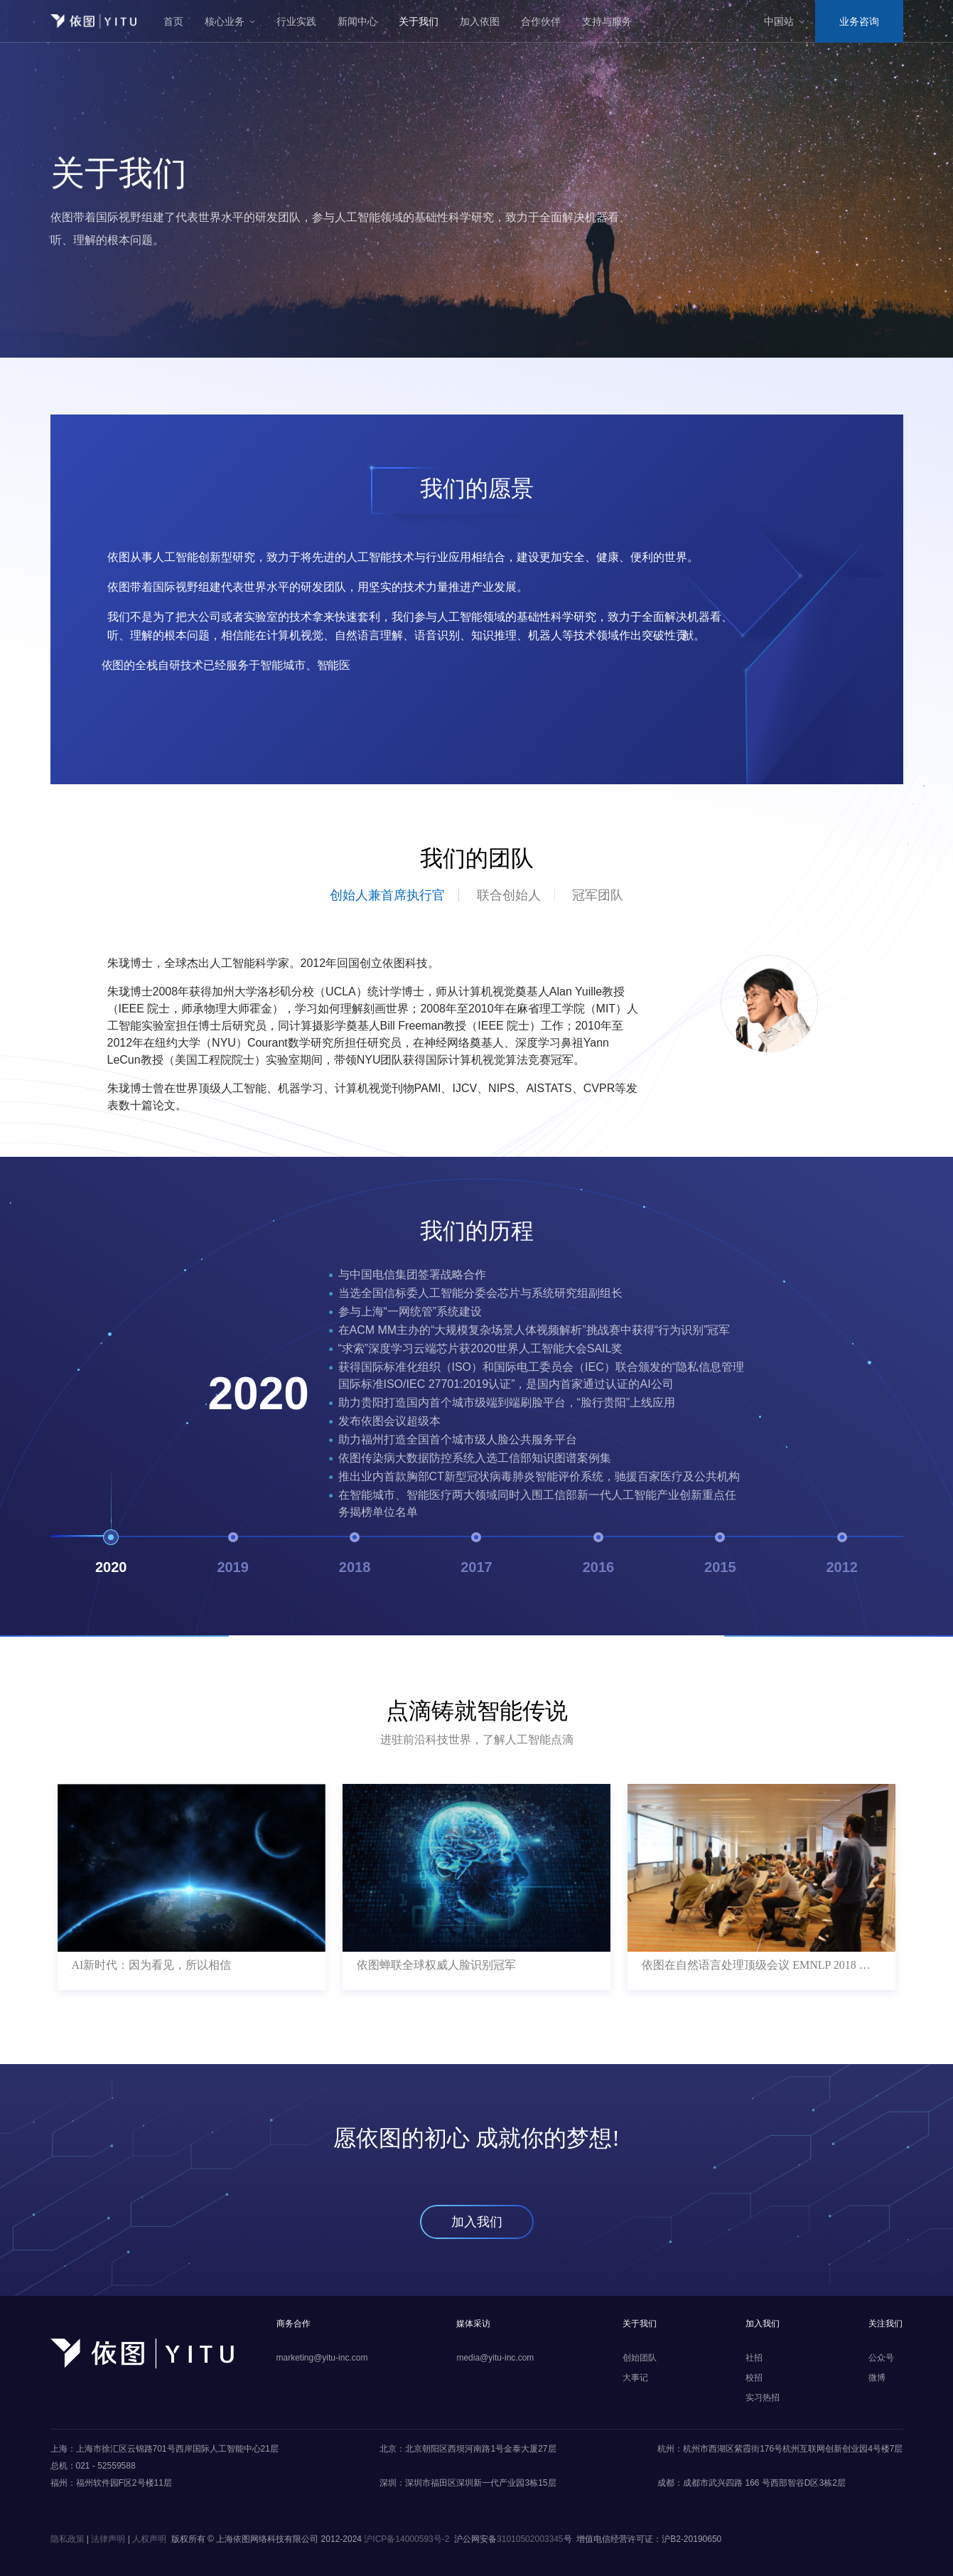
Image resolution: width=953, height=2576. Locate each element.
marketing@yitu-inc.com (322, 2358)
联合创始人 (509, 895)
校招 (754, 2378)
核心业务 (224, 21)
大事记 (635, 2378)
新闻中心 (357, 21)
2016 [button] (599, 1556)
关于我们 (418, 21)
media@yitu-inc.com (495, 2358)
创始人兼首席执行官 (387, 895)
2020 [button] (111, 1556)
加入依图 (480, 21)
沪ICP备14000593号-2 (406, 2539)
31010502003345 (530, 2539)
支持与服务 (607, 21)
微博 (876, 2378)
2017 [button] (476, 1556)
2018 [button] (355, 1556)
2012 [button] (842, 1556)
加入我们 (476, 2222)
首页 (173, 21)
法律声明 (108, 2539)
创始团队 (640, 2358)
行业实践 (296, 21)
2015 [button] (720, 1556)
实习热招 (762, 2398)
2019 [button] (233, 1556)
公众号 (881, 2358)
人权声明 (149, 2539)
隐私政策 (67, 2539)
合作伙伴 (541, 21)
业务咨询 (859, 21)
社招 (754, 2358)
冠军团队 (597, 895)
